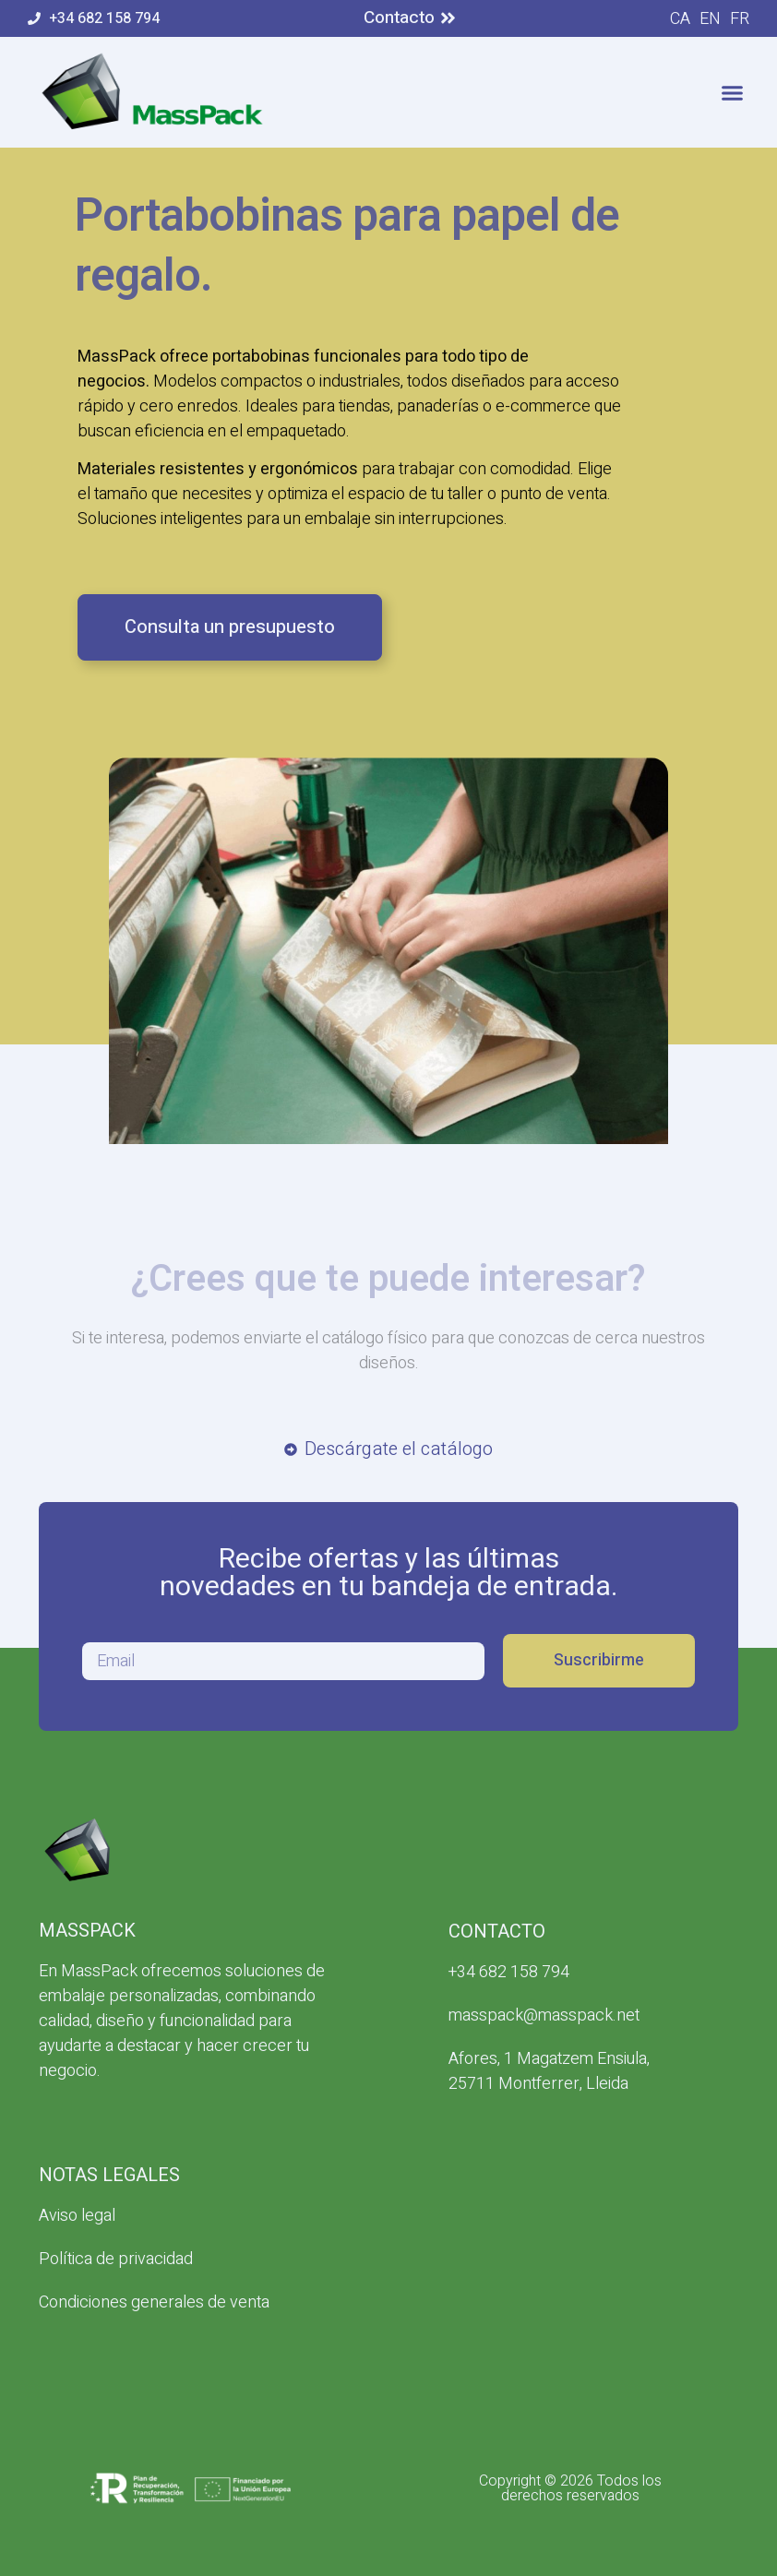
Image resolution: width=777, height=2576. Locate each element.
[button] (732, 92)
